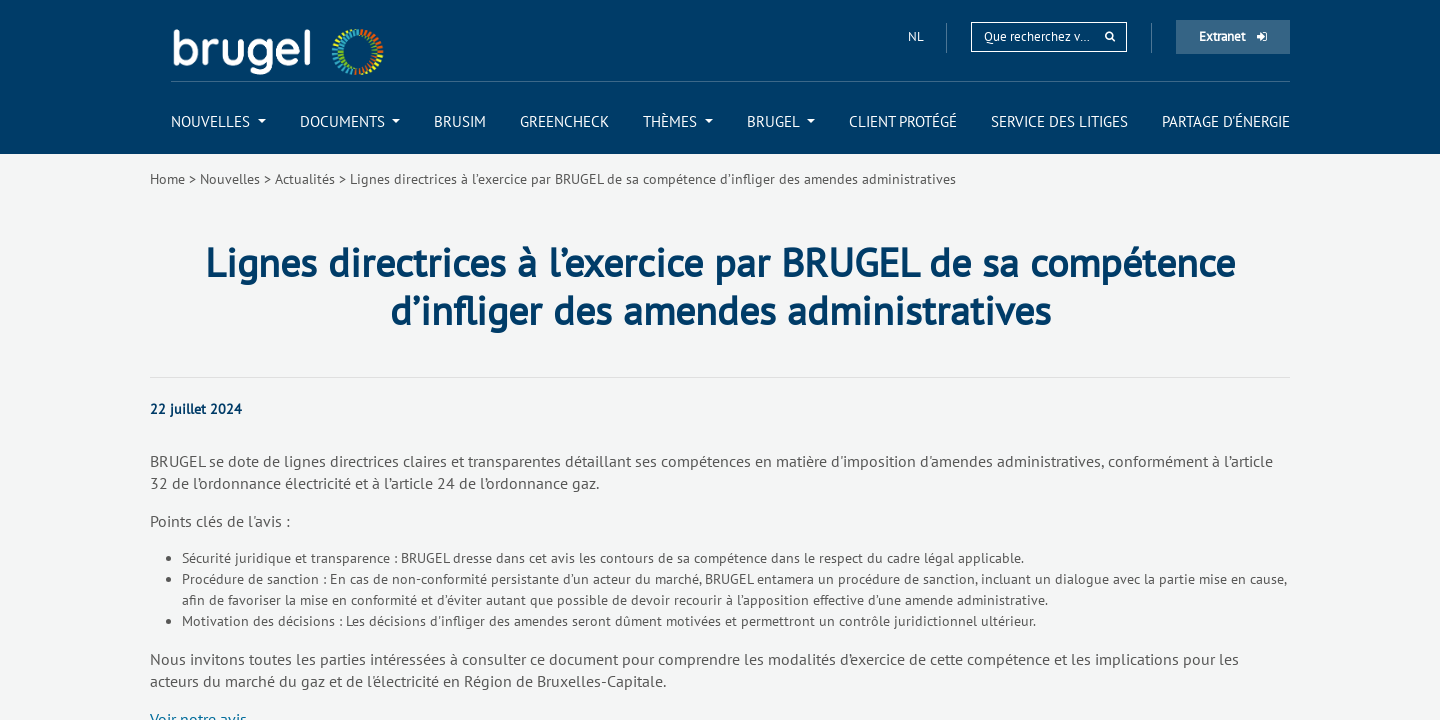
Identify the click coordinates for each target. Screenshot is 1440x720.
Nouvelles (230, 179)
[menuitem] (218, 121)
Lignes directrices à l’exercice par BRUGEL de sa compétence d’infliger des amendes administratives (653, 179)
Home (167, 179)
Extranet (1233, 36)
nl (917, 36)
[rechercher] (1110, 36)
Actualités (305, 179)
